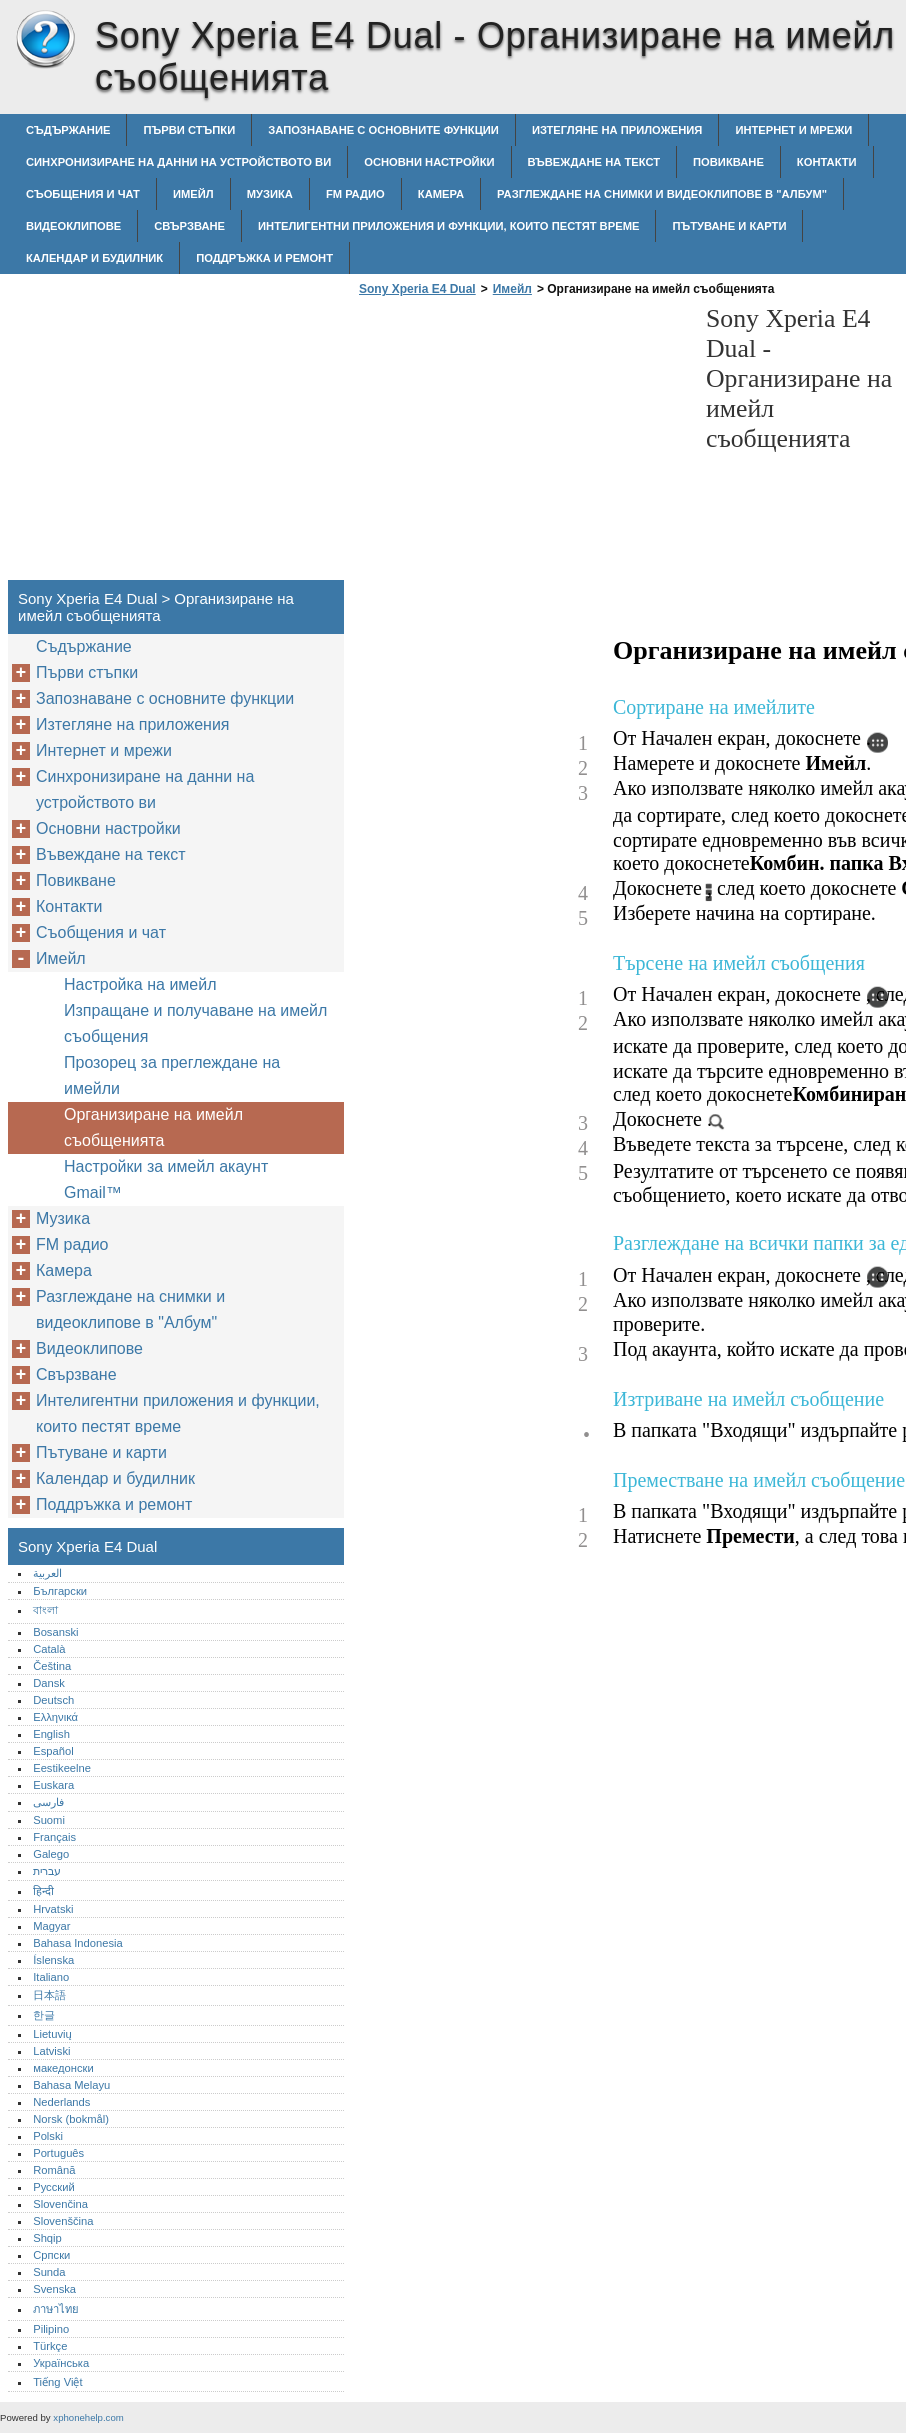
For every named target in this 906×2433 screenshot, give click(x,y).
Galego (51, 1854)
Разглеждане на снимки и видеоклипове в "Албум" (662, 194)
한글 (44, 2015)
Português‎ (58, 2153)
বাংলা (45, 1610)
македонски (63, 2068)
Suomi (49, 1820)
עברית (47, 1871)
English (51, 1734)
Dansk (49, 1683)
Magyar (51, 1926)
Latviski (51, 2051)
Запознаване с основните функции (383, 130)
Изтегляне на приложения (617, 130)
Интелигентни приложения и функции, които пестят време (448, 226)
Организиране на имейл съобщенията (153, 1127)
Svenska (54, 2289)
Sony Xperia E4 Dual (45, 40)
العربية (47, 1573)
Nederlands (61, 2102)
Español (53, 1751)
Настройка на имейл (140, 984)
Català (49, 1649)
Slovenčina (60, 2204)
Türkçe (50, 2346)
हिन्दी (43, 1891)
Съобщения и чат (83, 194)
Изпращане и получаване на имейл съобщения (195, 1023)
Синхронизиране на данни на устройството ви (178, 162)
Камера (441, 194)
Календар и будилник (94, 258)
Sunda (49, 2272)
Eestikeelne (62, 1768)
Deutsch (53, 1700)
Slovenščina (63, 2221)
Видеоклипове (73, 226)
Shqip (47, 2238)
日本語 (49, 1995)
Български (60, 1591)
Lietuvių (52, 2034)
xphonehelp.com (88, 2417)
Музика (270, 194)
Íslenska (53, 1960)
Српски (51, 2255)
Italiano (51, 1977)
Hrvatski (53, 1909)
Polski (48, 2136)
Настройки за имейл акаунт (166, 1166)
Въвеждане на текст (594, 162)
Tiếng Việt (57, 2382)
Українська (61, 2363)
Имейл (193, 194)
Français (54, 1837)
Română (54, 2170)
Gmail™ (93, 1192)
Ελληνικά (55, 1717)
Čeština (52, 1666)
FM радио (355, 194)
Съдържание (68, 130)
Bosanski (55, 1632)
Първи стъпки (189, 130)
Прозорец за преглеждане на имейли (172, 1075)
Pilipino (51, 2329)
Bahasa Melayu (71, 2085)
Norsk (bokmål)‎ (71, 2119)
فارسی (48, 1802)
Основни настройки (429, 162)
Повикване (728, 162)
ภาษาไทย (56, 2309)
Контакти (827, 162)
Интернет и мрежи (793, 130)
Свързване (189, 226)
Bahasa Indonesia (78, 1943)
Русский (54, 2187)
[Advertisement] (522, 444)
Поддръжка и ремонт (264, 258)
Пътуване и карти (729, 226)
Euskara (53, 1785)
